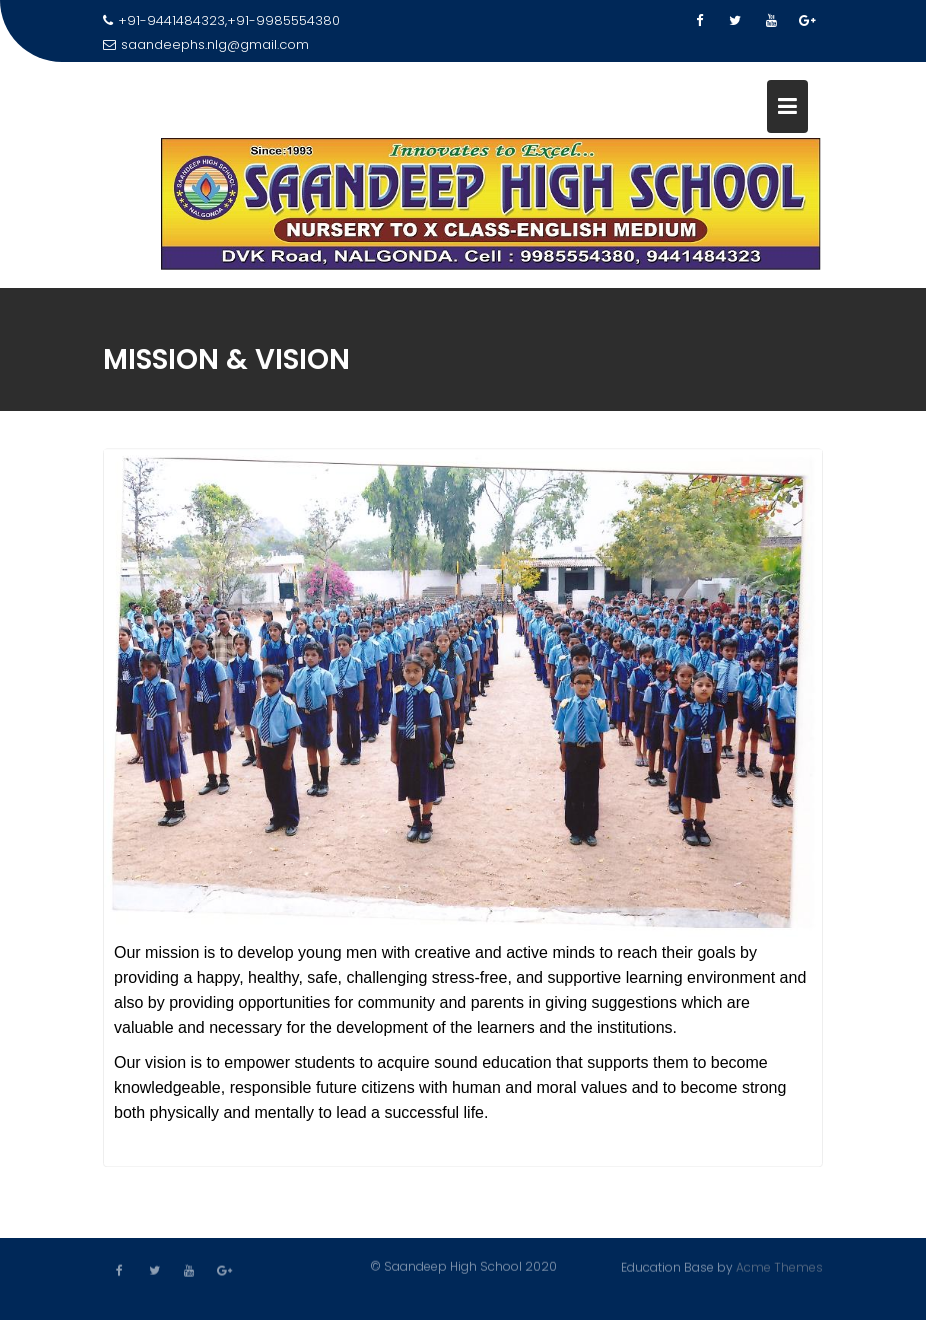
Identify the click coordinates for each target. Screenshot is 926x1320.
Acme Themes (779, 1266)
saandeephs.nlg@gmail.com (206, 44)
